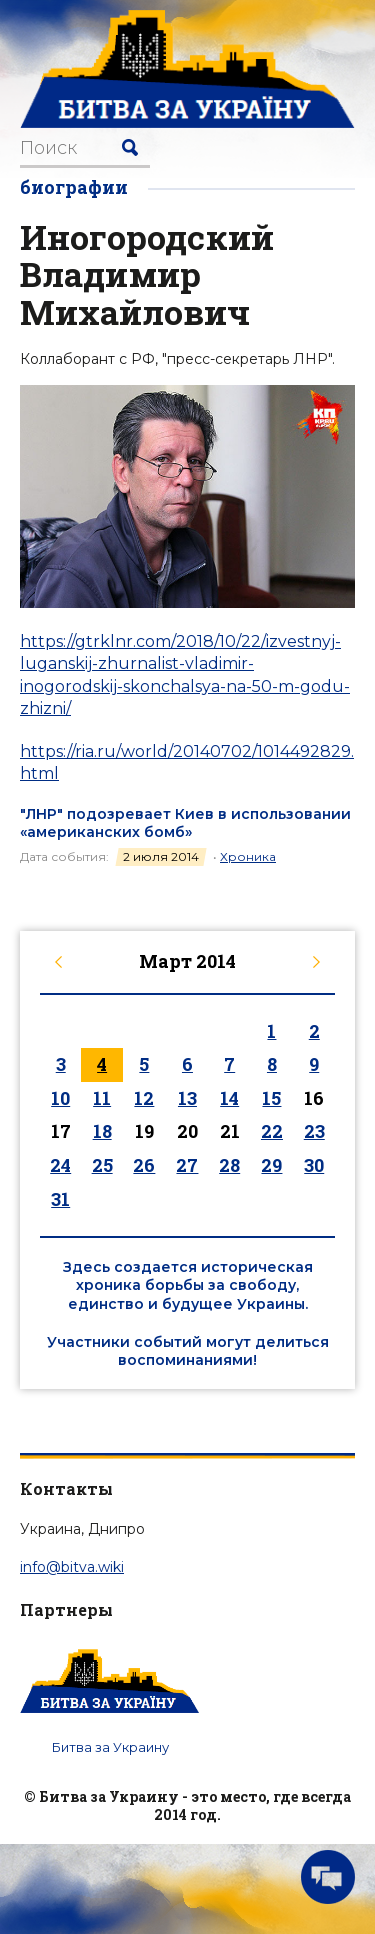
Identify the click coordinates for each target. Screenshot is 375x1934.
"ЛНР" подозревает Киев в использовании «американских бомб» (185, 823)
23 (314, 1131)
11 (102, 1098)
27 (187, 1165)
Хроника (248, 856)
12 (144, 1098)
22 (272, 1131)
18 (102, 1131)
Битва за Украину (110, 1747)
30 (314, 1165)
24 (60, 1165)
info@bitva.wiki (72, 1567)
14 (229, 1098)
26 (144, 1165)
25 (102, 1165)
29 (271, 1165)
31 (60, 1199)
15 (271, 1098)
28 (229, 1165)
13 (187, 1098)
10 (60, 1098)
